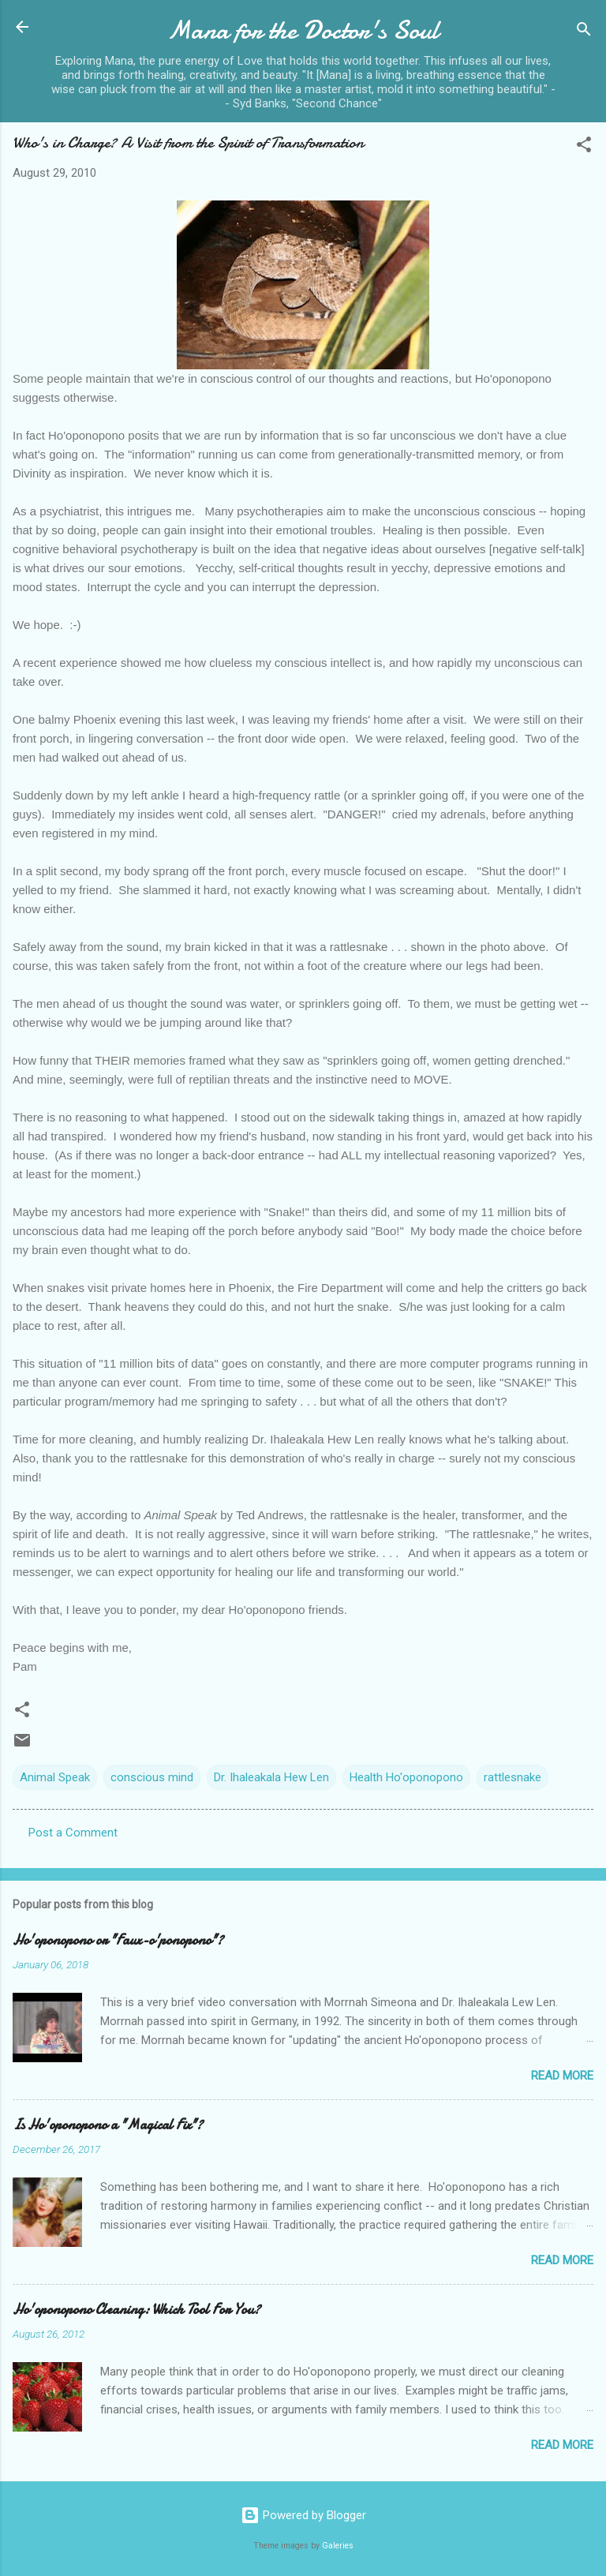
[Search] (583, 32)
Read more (562, 2076)
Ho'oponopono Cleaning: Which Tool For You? (136, 2310)
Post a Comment (73, 1832)
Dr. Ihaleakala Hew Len (271, 1777)
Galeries (338, 2545)
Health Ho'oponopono (406, 1777)
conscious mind (151, 1777)
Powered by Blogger (303, 2515)
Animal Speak (55, 1777)
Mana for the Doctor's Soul (303, 30)
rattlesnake (512, 1777)
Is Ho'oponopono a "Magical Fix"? (108, 2125)
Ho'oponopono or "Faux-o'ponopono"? (118, 1940)
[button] (583, 147)
